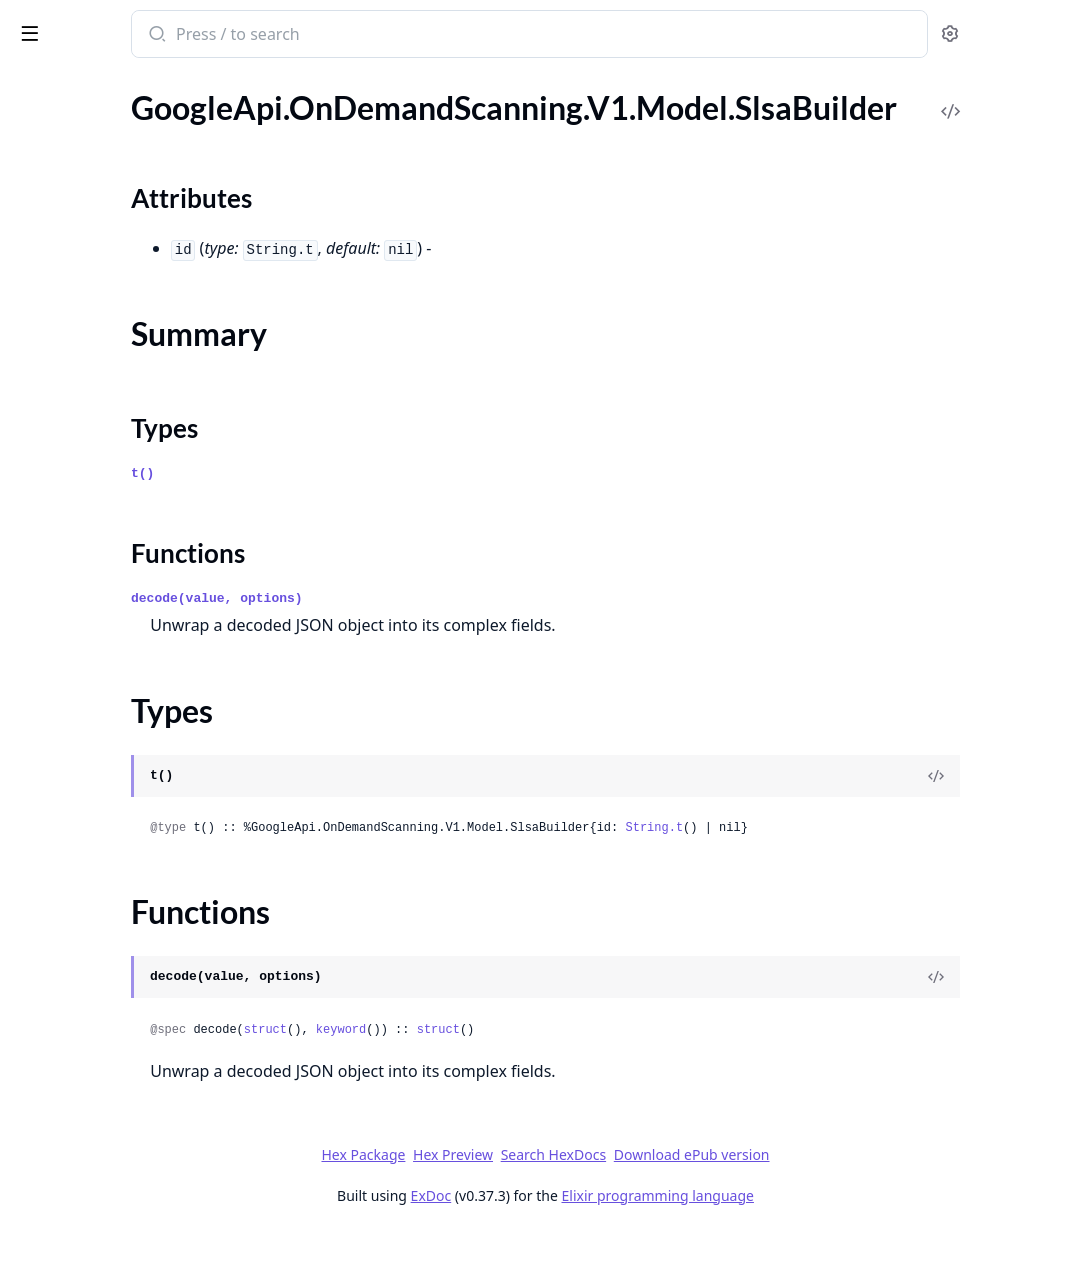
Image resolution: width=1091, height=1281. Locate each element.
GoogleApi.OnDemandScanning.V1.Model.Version (142, 1135)
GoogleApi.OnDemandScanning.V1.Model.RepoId (142, 452)
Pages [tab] (36, 109)
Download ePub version (842, 1202)
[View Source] (1007, 824)
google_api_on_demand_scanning (146, 36)
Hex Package (513, 1202)
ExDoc (581, 1243)
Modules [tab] (120, 109)
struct (494, 1078)
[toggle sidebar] (274, 32)
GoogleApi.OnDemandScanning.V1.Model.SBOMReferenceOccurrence (142, 533)
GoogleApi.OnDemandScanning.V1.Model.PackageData (142, 209)
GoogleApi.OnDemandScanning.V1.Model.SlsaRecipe (142, 946)
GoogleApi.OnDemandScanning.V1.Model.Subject (142, 1054)
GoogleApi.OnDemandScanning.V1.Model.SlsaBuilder (142, 668)
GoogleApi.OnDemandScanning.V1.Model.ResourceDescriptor (142, 479)
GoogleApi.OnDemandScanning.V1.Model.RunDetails (142, 506)
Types (55, 751)
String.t (883, 876)
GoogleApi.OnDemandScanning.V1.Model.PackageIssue (142, 236)
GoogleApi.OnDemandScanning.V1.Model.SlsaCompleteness (142, 811)
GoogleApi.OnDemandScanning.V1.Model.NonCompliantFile (142, 128)
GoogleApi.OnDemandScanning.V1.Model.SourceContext (142, 1000)
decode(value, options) (446, 646)
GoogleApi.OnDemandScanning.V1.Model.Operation (142, 182)
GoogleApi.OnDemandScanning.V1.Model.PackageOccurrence (142, 263)
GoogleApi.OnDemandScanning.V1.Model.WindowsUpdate (142, 1216)
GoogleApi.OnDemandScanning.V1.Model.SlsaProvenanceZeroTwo (142, 919)
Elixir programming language (808, 1243)
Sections (64, 703)
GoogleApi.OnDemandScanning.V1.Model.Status (142, 1027)
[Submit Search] (384, 36)
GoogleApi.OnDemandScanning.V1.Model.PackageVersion (142, 290)
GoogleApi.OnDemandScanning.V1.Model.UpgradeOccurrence (142, 1108)
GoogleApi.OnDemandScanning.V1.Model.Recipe (142, 371)
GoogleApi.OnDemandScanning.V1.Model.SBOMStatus (142, 560)
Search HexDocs (703, 1203)
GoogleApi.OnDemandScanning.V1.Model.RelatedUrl (142, 398)
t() (371, 521)
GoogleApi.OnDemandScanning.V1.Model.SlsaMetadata (142, 838)
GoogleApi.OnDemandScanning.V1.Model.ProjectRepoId (142, 317)
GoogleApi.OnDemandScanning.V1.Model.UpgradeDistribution (142, 1081)
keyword (570, 1078)
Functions (69, 775)
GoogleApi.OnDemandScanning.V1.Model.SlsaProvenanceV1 (142, 892)
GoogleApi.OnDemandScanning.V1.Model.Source (142, 973)
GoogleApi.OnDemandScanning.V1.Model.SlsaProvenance (142, 865)
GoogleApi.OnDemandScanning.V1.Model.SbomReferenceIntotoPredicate (142, 614)
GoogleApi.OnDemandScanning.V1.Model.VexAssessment (142, 1162)
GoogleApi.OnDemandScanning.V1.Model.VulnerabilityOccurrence (142, 1189)
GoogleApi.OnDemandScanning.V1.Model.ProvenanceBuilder (142, 344)
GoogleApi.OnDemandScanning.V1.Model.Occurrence (142, 155)
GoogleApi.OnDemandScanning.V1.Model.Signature (142, 641)
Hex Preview (603, 1202)
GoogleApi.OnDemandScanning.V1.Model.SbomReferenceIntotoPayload (142, 587)
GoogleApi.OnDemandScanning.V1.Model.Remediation (142, 425)
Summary (67, 727)
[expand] (280, 132)
